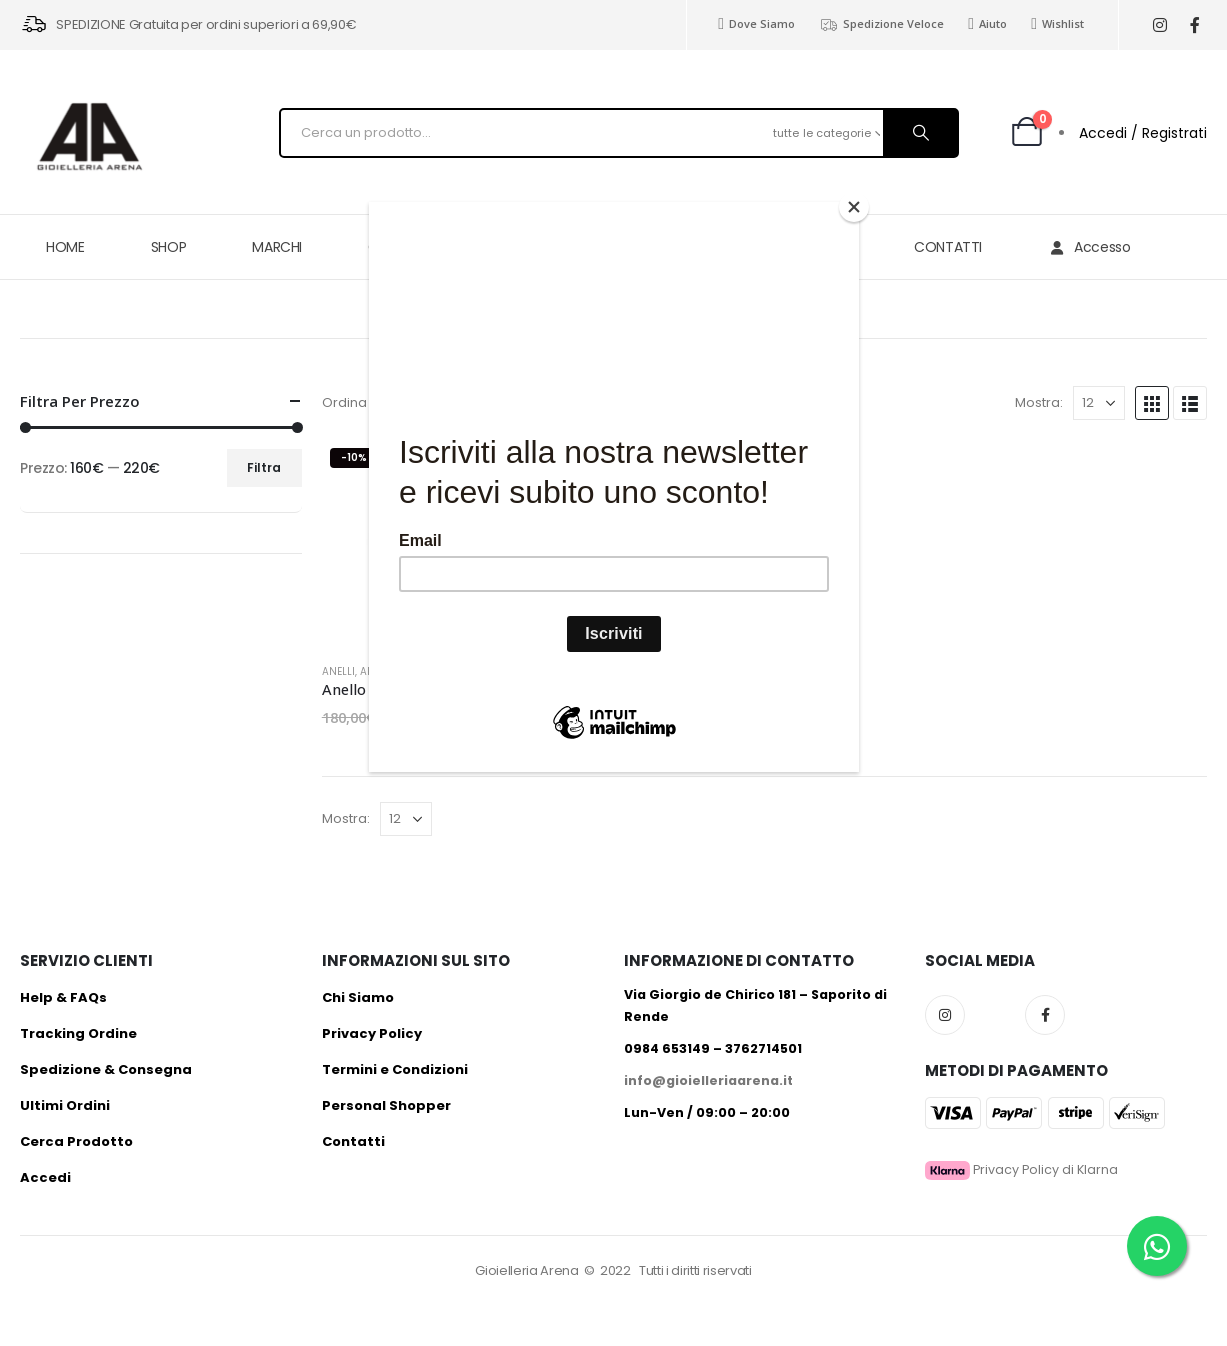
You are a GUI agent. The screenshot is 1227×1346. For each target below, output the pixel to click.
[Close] (854, 207)
